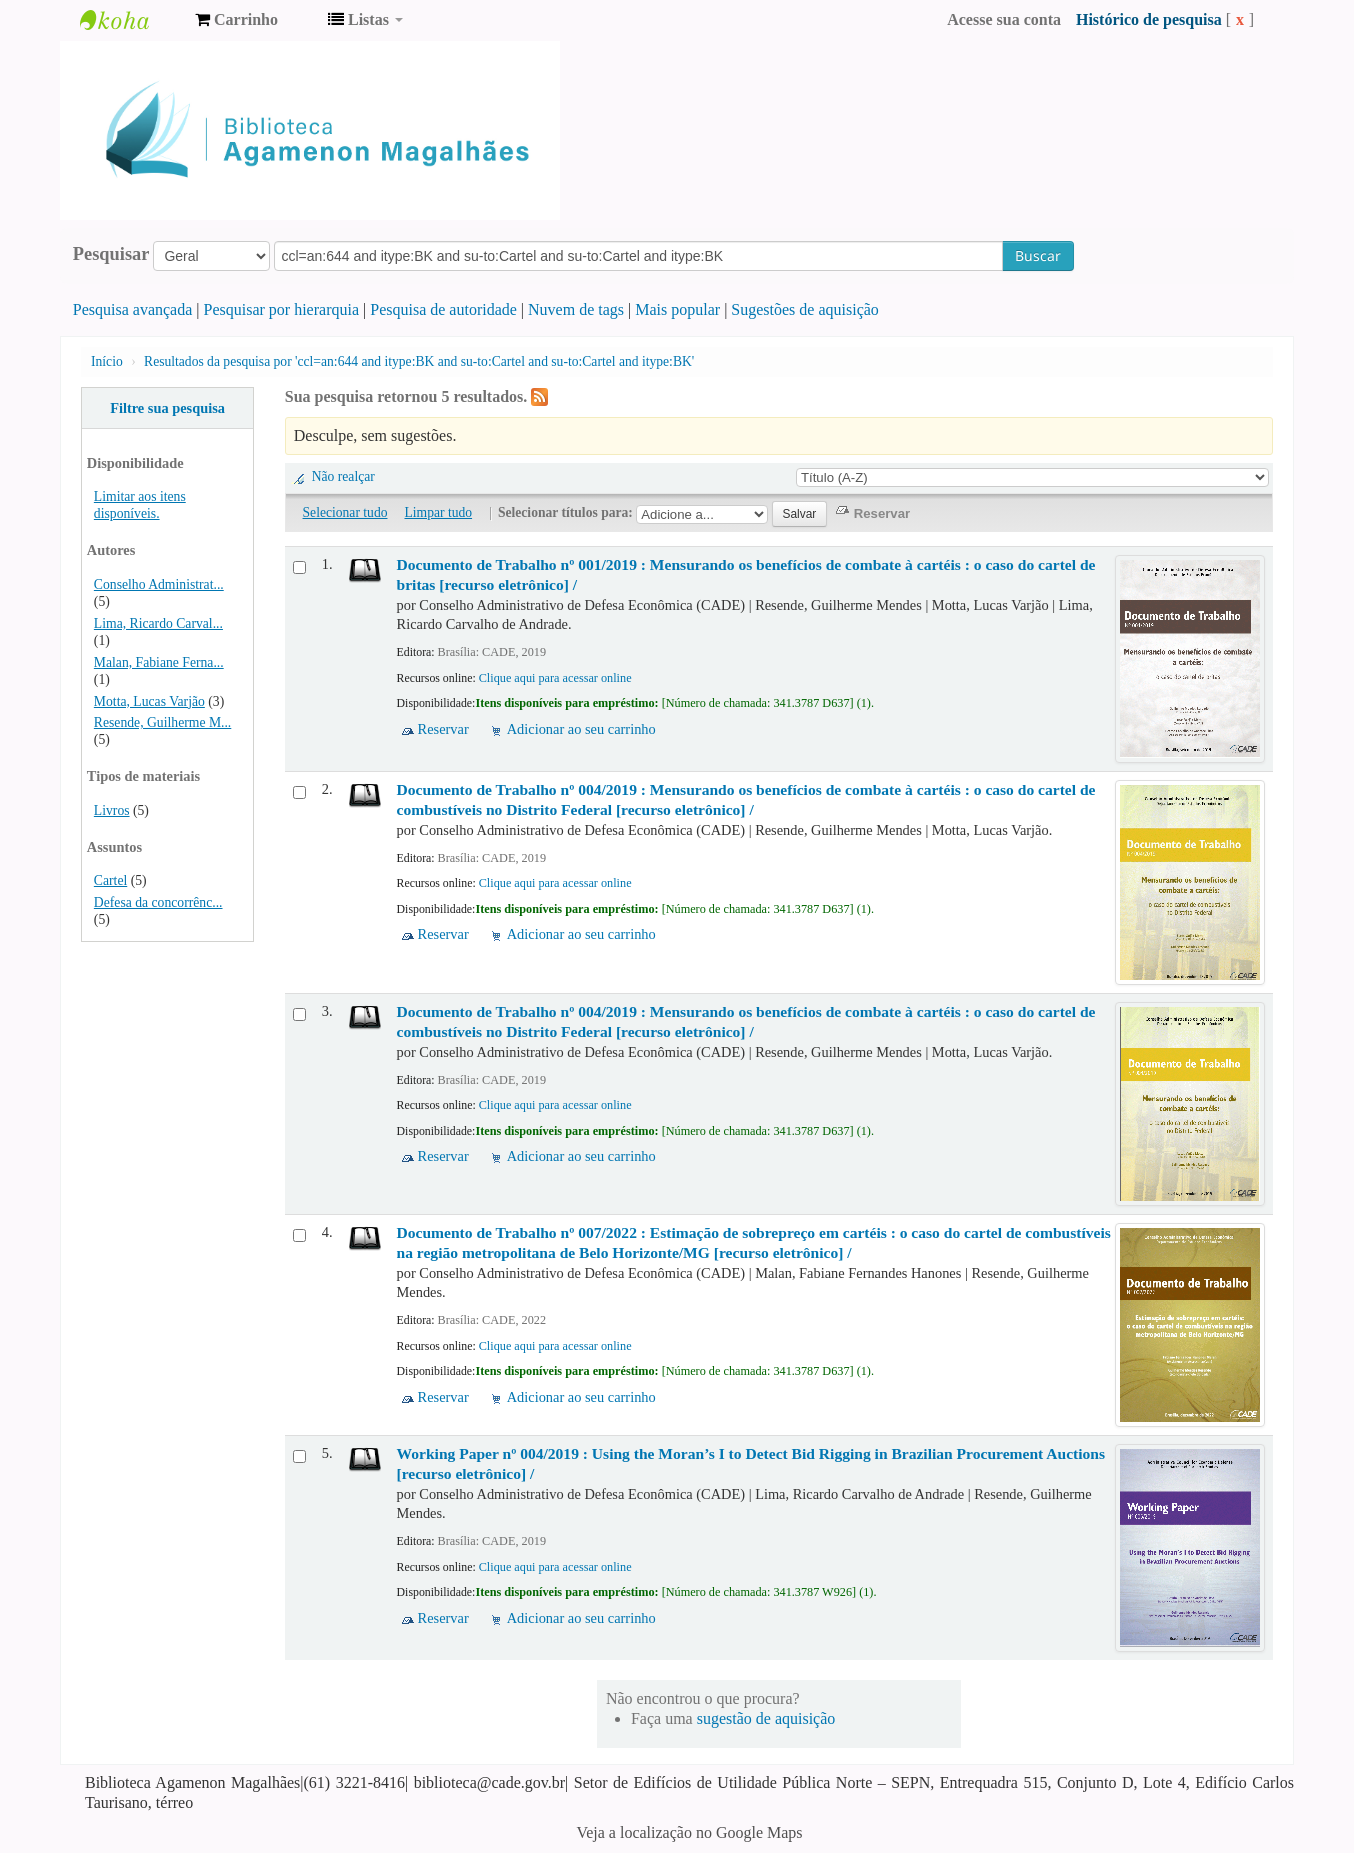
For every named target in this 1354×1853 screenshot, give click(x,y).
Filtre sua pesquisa (167, 408)
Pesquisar (111, 254)
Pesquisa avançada (133, 309)
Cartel (110, 880)
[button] (236, 20)
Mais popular (677, 309)
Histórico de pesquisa (1149, 19)
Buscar (1038, 255)
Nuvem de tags (576, 309)
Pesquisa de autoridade (443, 309)
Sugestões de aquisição (805, 309)
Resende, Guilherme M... (162, 722)
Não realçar (343, 476)
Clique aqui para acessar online (555, 678)
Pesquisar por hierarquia (282, 309)
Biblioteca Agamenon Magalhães (130, 20)
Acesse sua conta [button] (1004, 19)
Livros (112, 810)
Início (107, 361)
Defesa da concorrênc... (158, 902)
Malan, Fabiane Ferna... (159, 662)
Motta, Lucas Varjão (149, 701)
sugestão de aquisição (766, 1718)
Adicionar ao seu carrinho (581, 729)
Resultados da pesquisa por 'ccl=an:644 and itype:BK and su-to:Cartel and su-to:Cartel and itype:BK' (419, 361)
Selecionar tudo (345, 512)
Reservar (443, 729)
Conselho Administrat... (159, 584)
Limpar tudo (438, 512)
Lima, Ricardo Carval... (158, 623)
